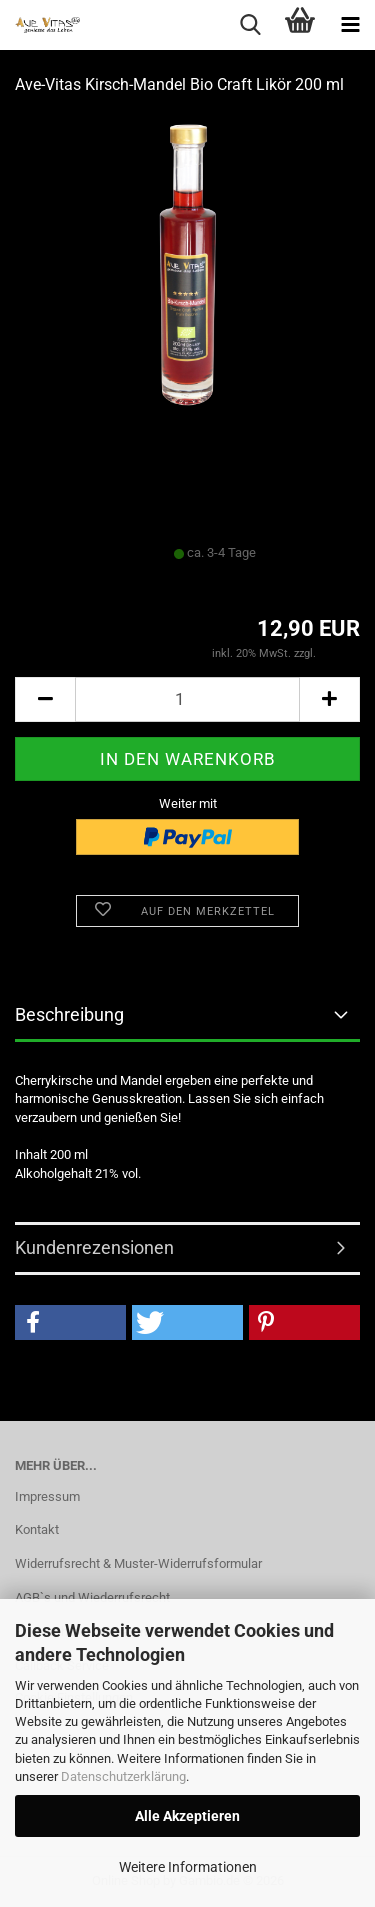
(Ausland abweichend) (229, 572)
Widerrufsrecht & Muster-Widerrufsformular (138, 1563)
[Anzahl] (187, 699)
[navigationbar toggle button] (350, 25)
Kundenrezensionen (94, 1247)
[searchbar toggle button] (250, 25)
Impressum (47, 1496)
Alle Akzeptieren (187, 1816)
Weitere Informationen (188, 1867)
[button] (45, 699)
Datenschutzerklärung (123, 1776)
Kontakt (37, 1529)
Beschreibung (69, 1014)
